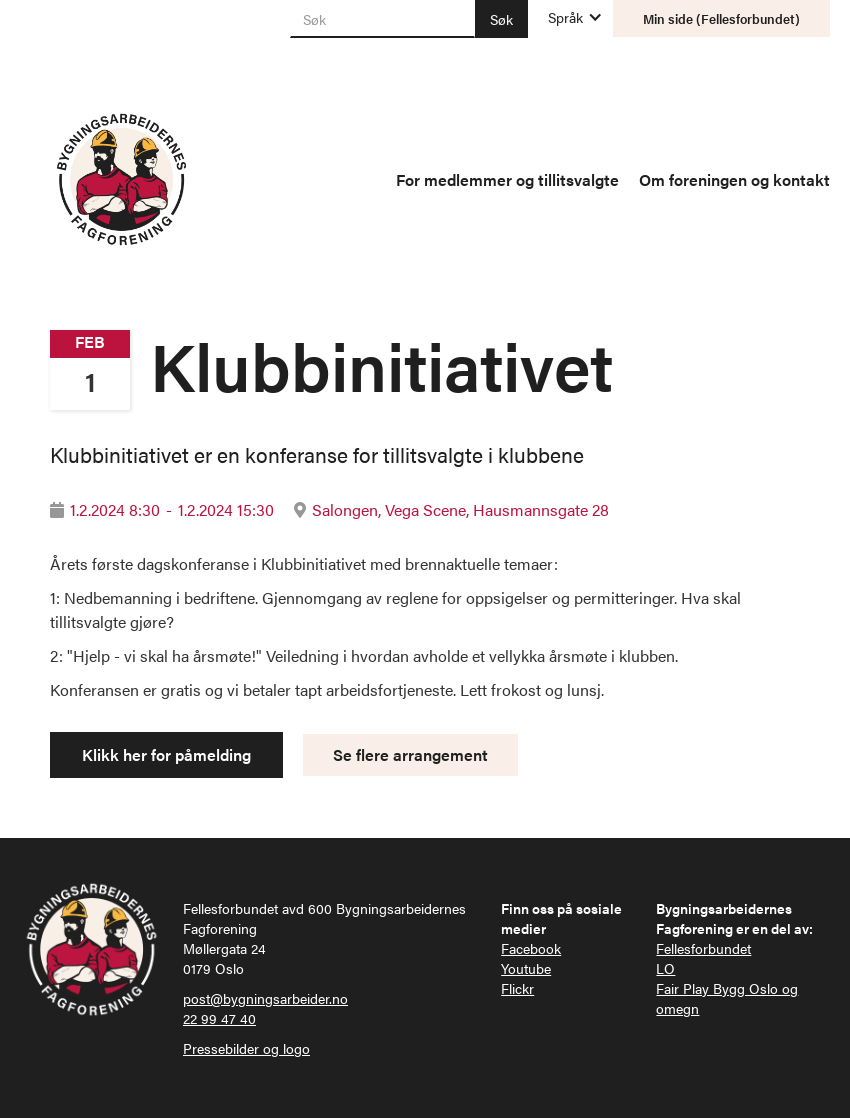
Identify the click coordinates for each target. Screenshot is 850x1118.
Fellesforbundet (703, 948)
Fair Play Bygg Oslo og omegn (727, 998)
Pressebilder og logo (246, 1048)
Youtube (526, 968)
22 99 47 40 (219, 1018)
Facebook (531, 948)
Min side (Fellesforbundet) (721, 18)
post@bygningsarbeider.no (265, 998)
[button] (565, 17)
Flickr (517, 988)
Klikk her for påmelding (166, 754)
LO (665, 968)
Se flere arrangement (410, 754)
